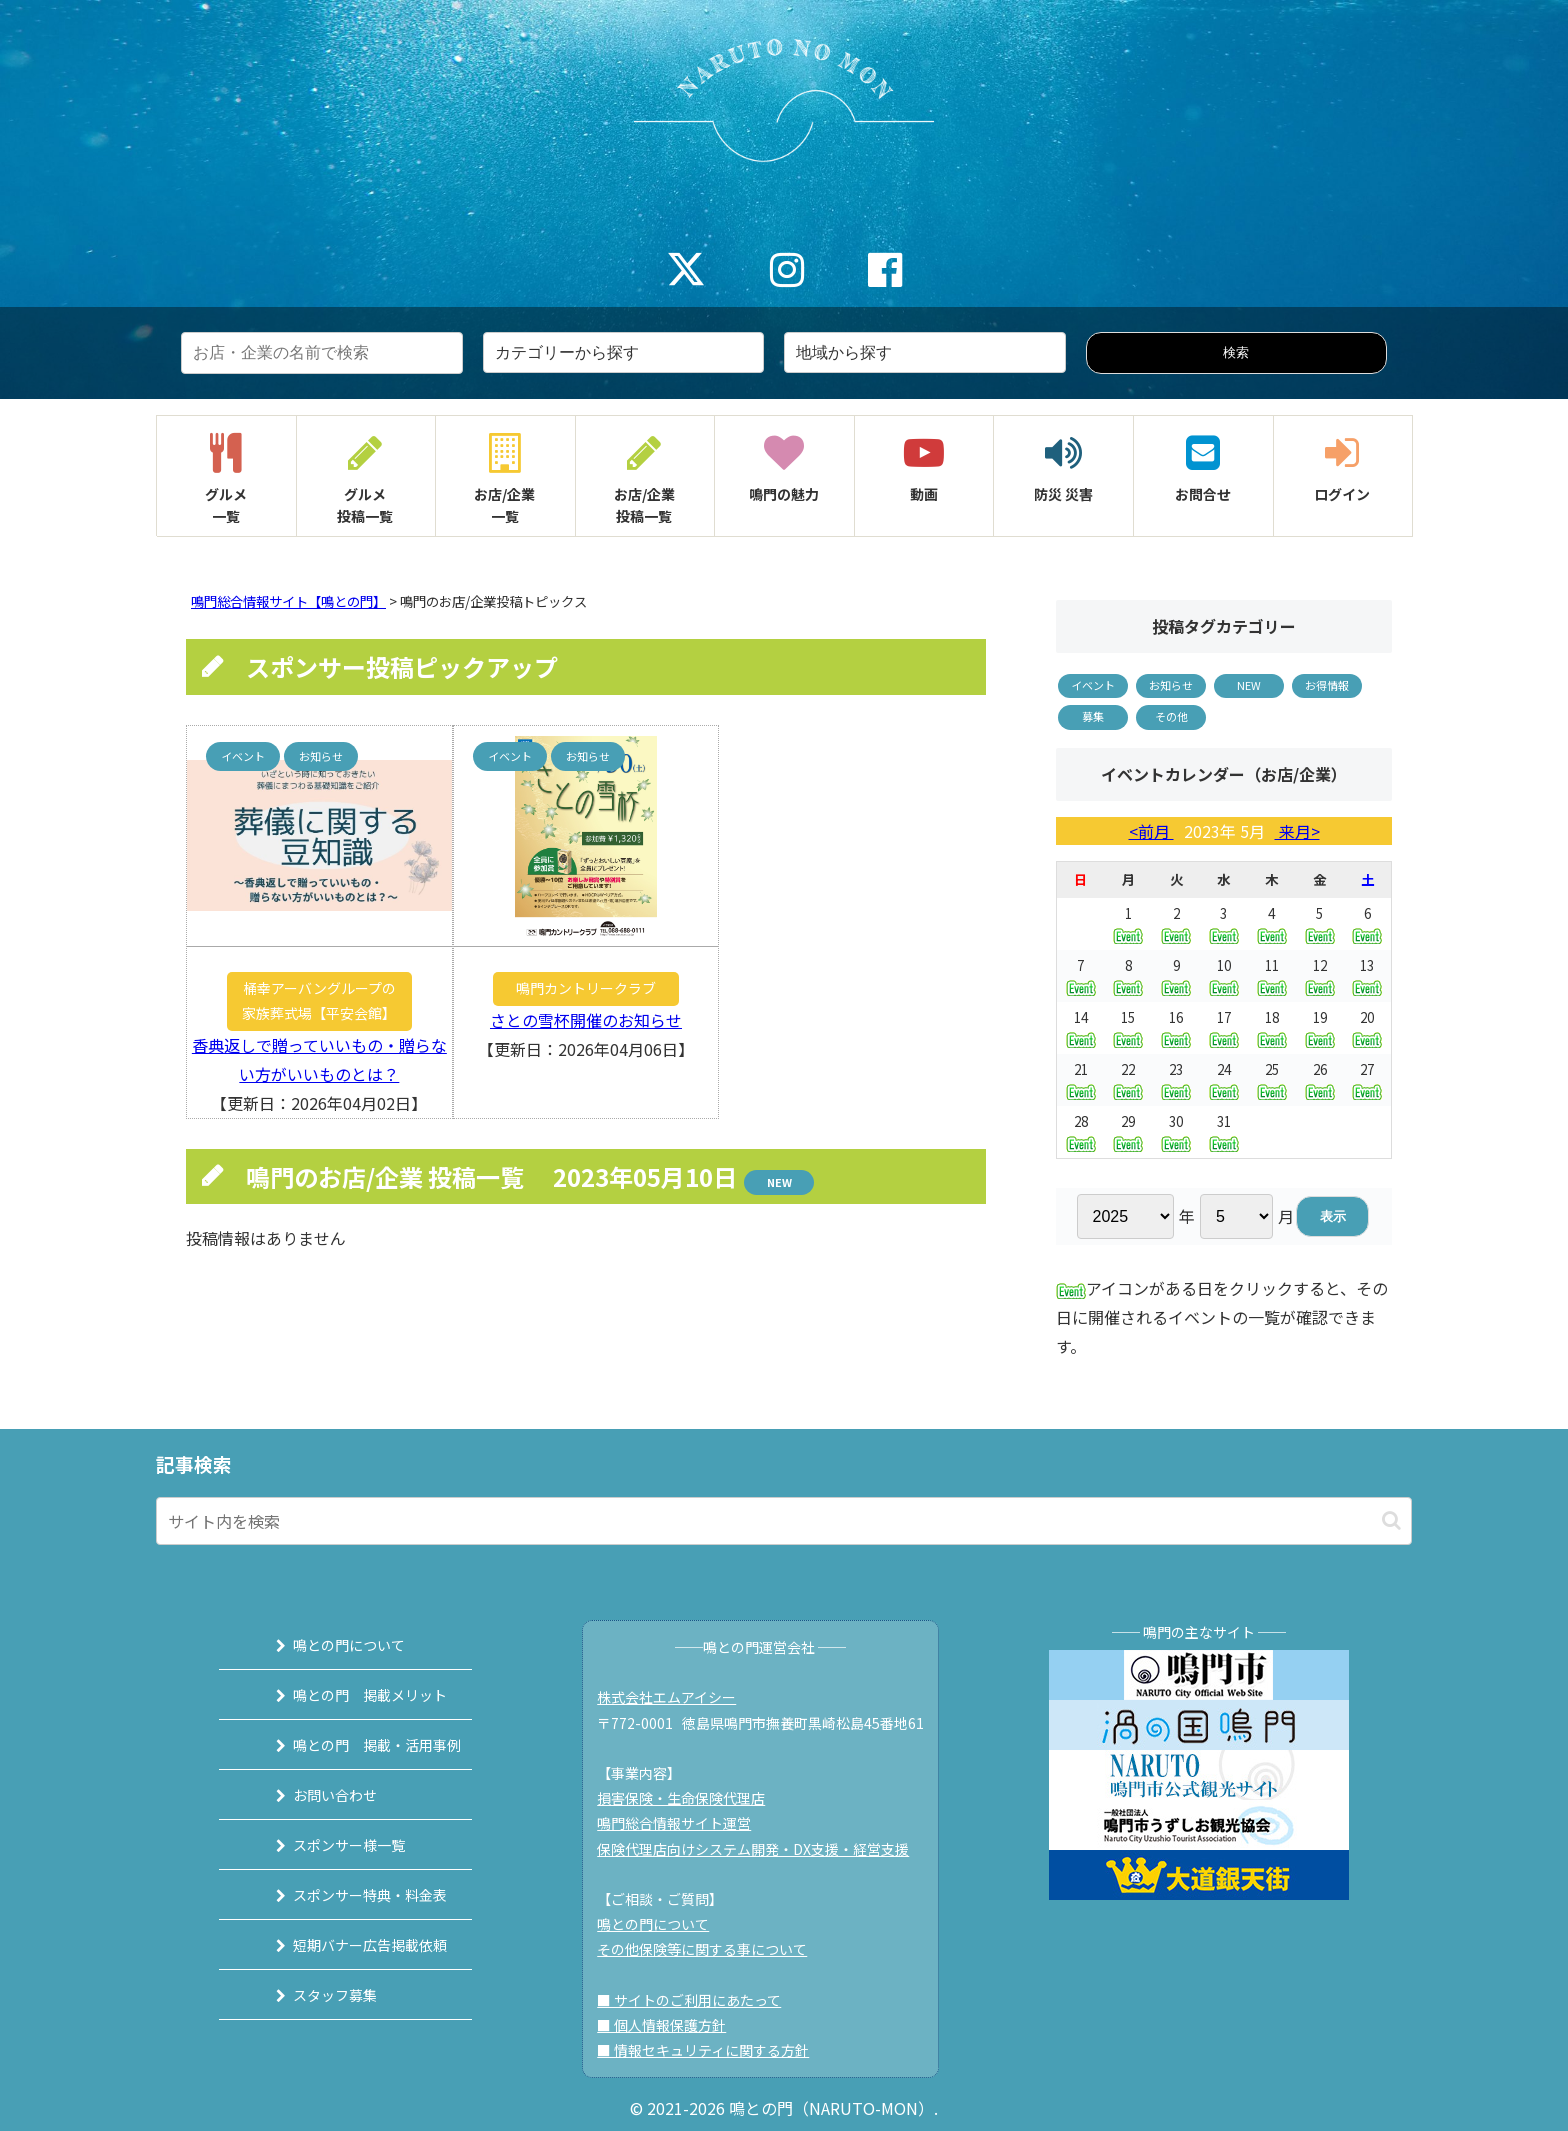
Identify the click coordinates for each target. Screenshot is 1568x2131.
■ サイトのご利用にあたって (697, 2000)
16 (1176, 1027)
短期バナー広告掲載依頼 (352, 1945)
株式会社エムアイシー (674, 1697)
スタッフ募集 (317, 1995)
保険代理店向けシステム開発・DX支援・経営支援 (761, 1849)
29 (1128, 1131)
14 (1081, 1027)
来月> (1297, 831)
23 (1176, 1079)
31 (1224, 1131)
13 (1367, 975)
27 (1367, 1079)
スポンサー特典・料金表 (352, 1895)
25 (1272, 1079)
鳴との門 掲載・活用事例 (359, 1745)
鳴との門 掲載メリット (352, 1695)
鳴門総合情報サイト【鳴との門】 (288, 601)
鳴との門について (331, 1645)
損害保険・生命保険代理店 (689, 1798)
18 (1272, 1027)
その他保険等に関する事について (710, 1949)
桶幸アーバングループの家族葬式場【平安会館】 (319, 1000)
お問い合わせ (317, 1795)
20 (1367, 1027)
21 (1081, 1079)
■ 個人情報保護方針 (669, 2025)
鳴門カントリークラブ (586, 988)
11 (1272, 975)
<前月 (1151, 831)
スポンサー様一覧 (331, 1845)
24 (1224, 1079)
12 (1320, 975)
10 (1224, 975)
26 (1320, 1079)
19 (1320, 1027)
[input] (784, 1521)
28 (1081, 1131)
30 (1176, 1131)
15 (1128, 1027)
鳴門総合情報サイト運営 (682, 1823)
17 (1224, 1027)
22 (1128, 1079)
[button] (1391, 1520)
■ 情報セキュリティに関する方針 (711, 2050)
